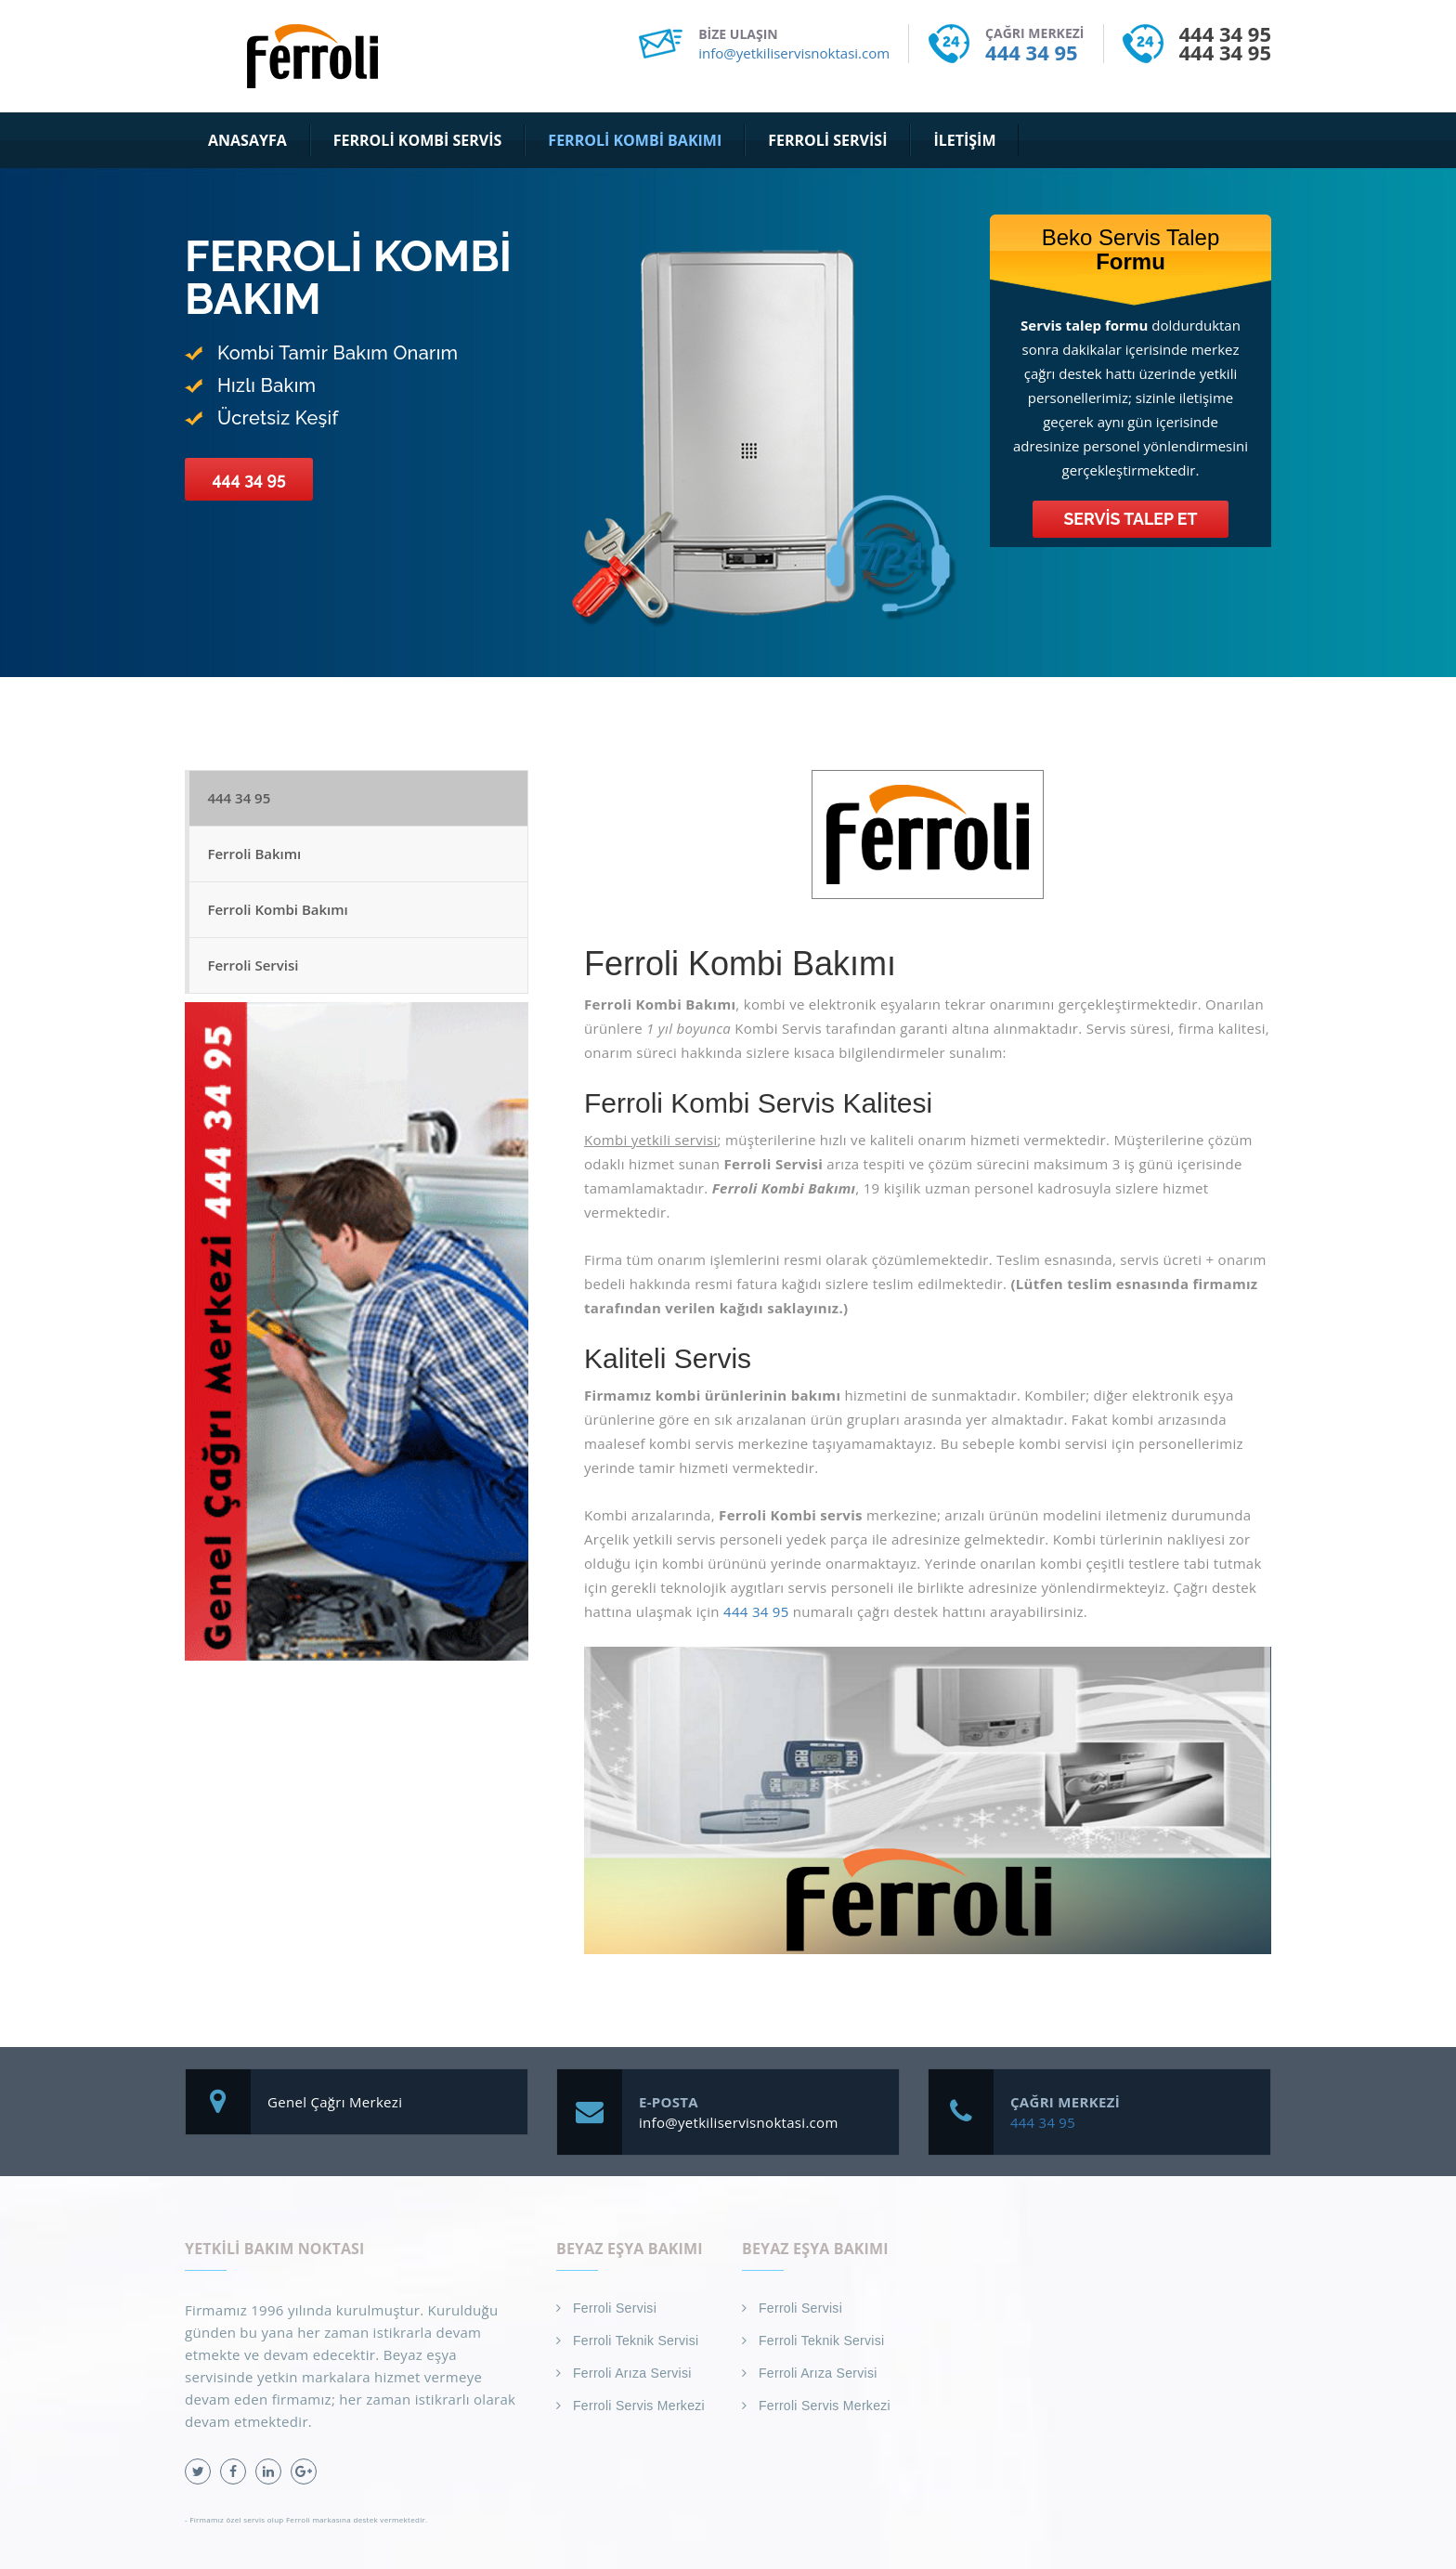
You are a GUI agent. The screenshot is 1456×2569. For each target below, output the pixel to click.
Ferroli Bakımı (255, 855)
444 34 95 (1031, 52)
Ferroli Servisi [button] (827, 140)
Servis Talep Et (1131, 518)
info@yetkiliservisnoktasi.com (794, 53)
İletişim (964, 140)
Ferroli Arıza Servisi (632, 2373)
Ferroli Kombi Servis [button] (417, 140)
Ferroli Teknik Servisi (636, 2340)
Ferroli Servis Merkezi (639, 2405)
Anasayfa (247, 140)
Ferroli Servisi (253, 968)
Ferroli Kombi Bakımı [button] (635, 140)
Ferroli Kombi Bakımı (278, 912)
